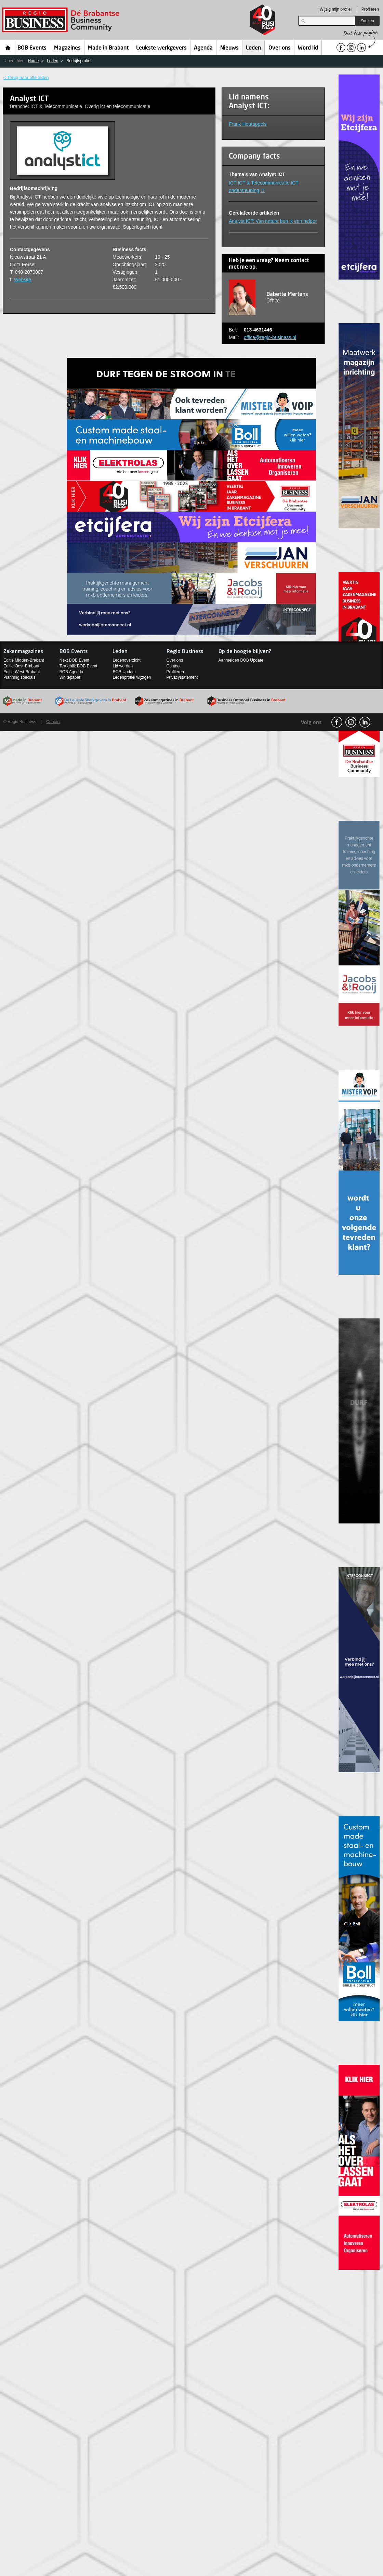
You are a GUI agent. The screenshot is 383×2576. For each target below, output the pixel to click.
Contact (174, 666)
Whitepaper (70, 677)
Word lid (308, 48)
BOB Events (32, 48)
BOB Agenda (71, 671)
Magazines (67, 48)
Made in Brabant (108, 48)
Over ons (279, 48)
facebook (336, 722)
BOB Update (124, 671)
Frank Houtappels (248, 124)
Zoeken (367, 20)
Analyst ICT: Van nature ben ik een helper (273, 221)
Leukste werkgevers (161, 48)
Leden (253, 48)
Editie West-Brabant (21, 671)
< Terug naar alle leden (26, 77)
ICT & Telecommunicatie (263, 183)
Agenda (203, 48)
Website (22, 279)
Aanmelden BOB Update (241, 660)
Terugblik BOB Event (78, 666)
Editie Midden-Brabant (23, 660)
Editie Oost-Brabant (21, 666)
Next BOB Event (74, 660)
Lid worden (123, 666)
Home (8, 47)
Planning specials (19, 677)
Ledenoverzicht (126, 660)
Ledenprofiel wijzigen (132, 677)
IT (263, 190)
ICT (232, 183)
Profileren (370, 9)
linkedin (364, 722)
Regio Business (62, 20)
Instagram (350, 722)
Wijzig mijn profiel (336, 9)
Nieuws (229, 48)
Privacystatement (182, 677)
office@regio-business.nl (270, 337)
